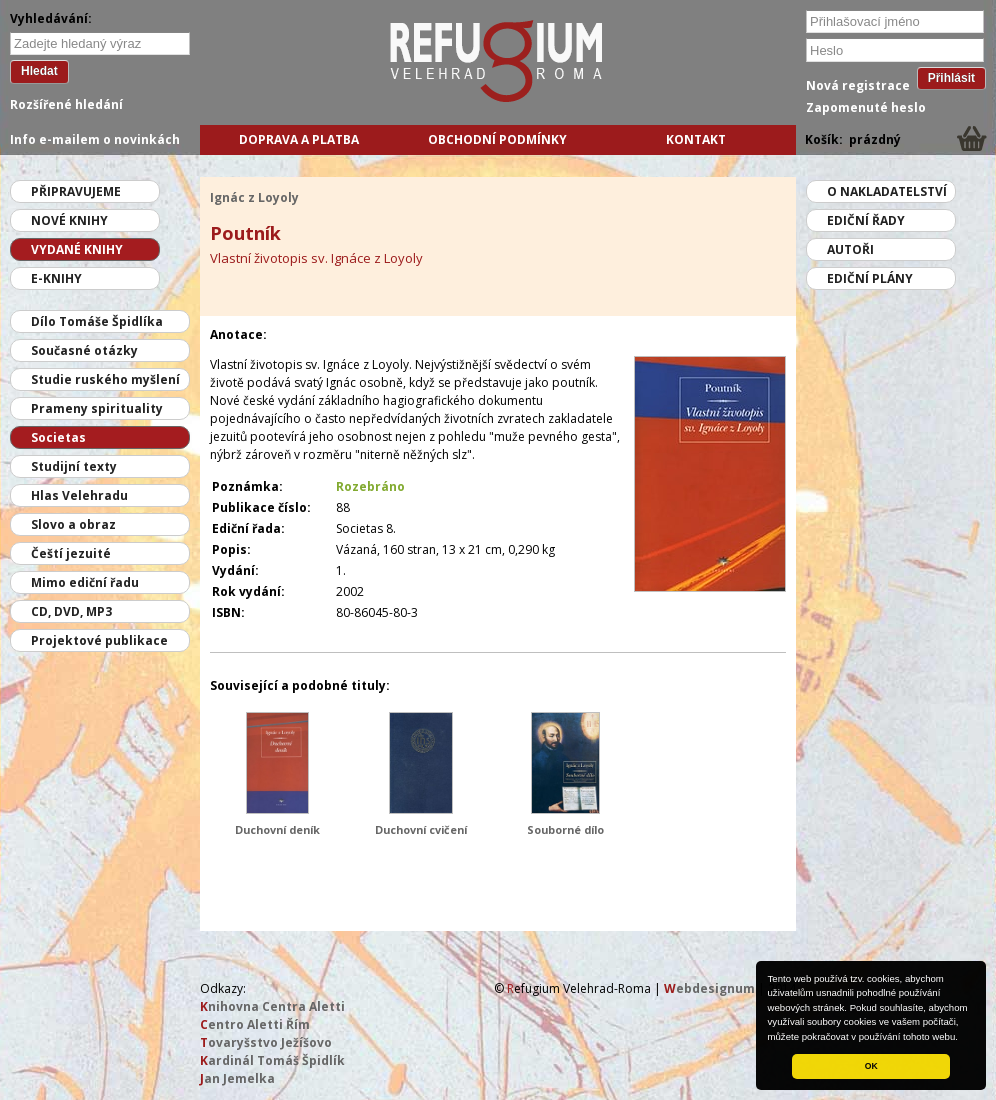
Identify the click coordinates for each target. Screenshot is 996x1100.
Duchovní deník (277, 829)
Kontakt (696, 139)
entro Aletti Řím (255, 1024)
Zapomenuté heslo (866, 107)
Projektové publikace (99, 640)
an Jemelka (237, 1078)
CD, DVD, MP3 (71, 611)
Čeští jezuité (71, 553)
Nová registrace (858, 85)
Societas (58, 437)
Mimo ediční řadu (85, 582)
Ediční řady (866, 220)
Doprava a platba (299, 139)
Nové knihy (69, 220)
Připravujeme (76, 191)
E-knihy (56, 278)
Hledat (39, 71)
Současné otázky (84, 350)
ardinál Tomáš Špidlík (272, 1060)
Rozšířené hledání (66, 104)
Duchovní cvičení (421, 829)
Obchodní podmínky (497, 139)
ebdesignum (709, 988)
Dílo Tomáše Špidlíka (97, 321)
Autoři (850, 249)
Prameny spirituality (97, 408)
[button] (963, 1038)
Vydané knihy (77, 249)
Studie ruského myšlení (105, 379)
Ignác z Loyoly (254, 197)
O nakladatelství (887, 191)
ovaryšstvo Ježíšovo (266, 1042)
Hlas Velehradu (79, 495)
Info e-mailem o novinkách (95, 139)
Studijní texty (74, 466)
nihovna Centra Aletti (272, 1006)
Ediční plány (870, 278)
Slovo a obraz (73, 524)
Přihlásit (951, 78)
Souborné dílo (565, 829)
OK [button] (871, 1066)
